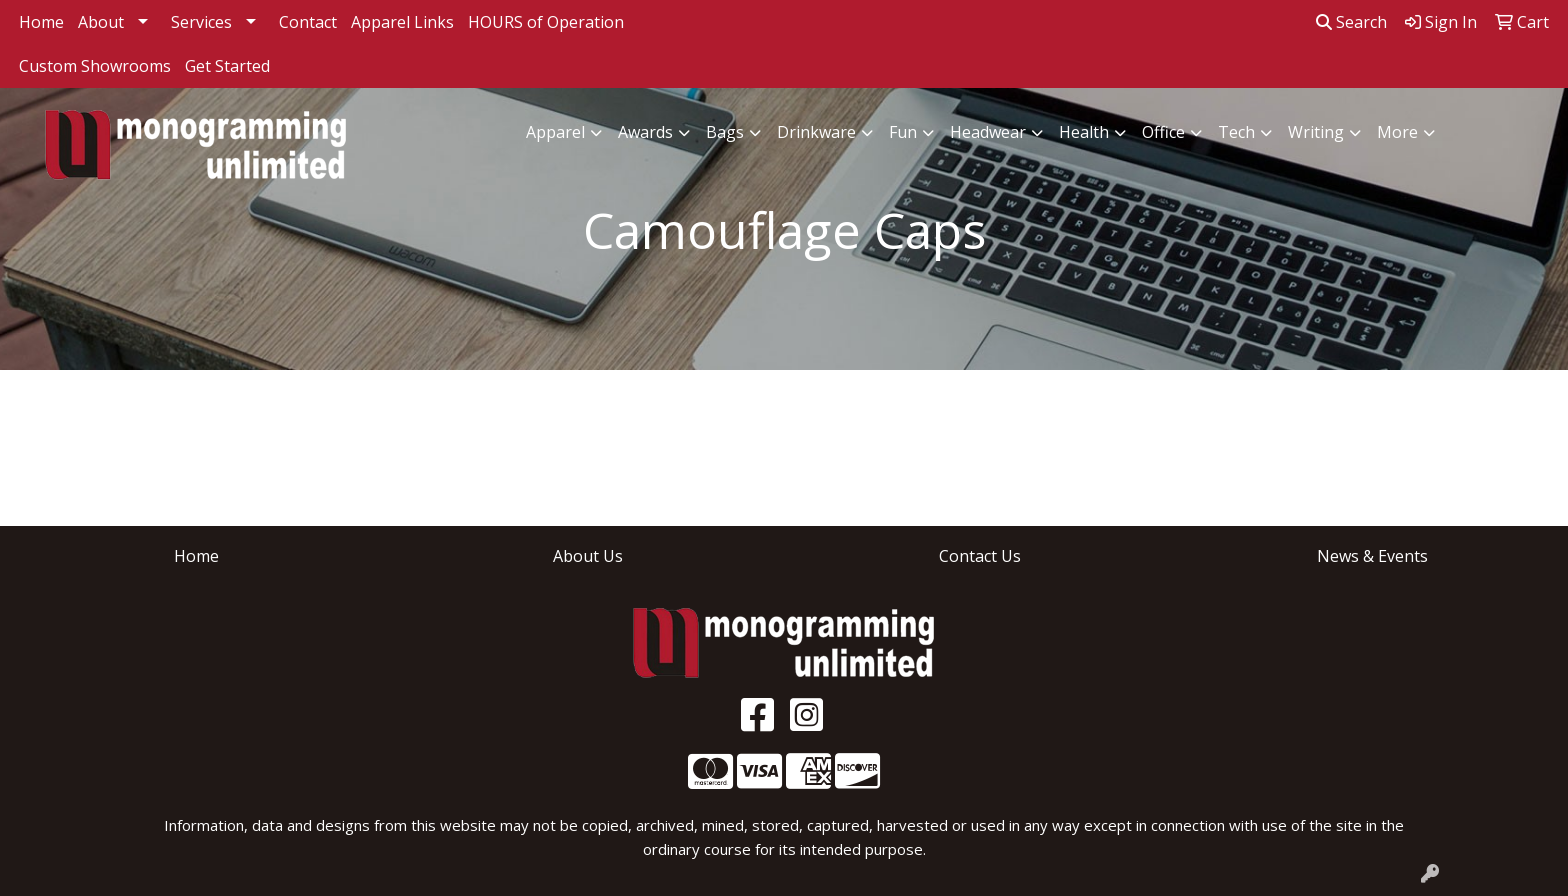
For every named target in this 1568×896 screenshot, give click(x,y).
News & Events (1372, 556)
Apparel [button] (555, 132)
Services (201, 22)
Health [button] (1084, 132)
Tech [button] (1236, 132)
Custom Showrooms (95, 66)
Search (1351, 22)
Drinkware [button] (816, 132)
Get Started (227, 66)
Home (41, 22)
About (101, 22)
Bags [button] (725, 132)
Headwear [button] (988, 132)
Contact (308, 22)
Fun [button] (903, 132)
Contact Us (980, 556)
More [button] (1397, 132)
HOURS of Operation (546, 22)
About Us (588, 556)
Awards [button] (645, 132)
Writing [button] (1316, 132)
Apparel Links (402, 22)
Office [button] (1163, 132)
